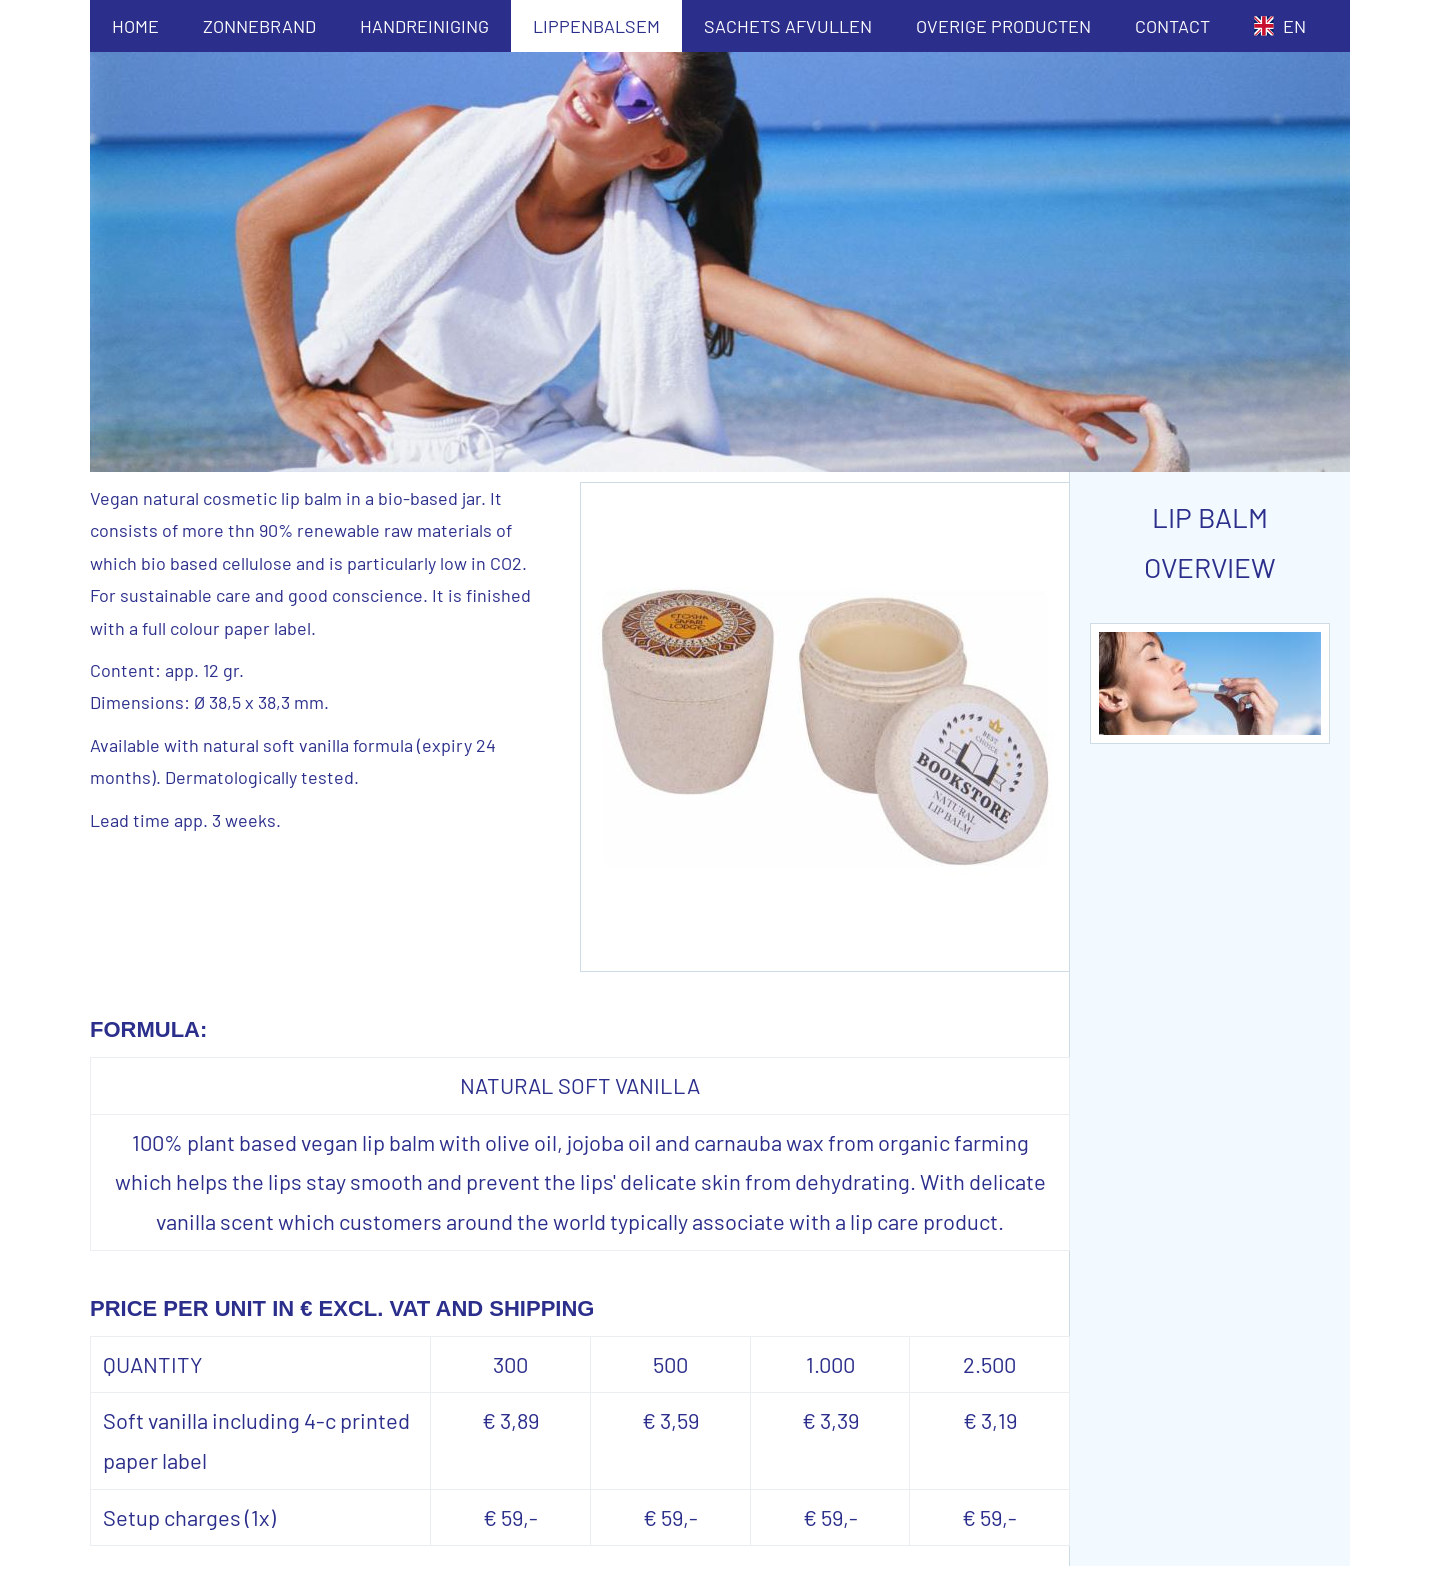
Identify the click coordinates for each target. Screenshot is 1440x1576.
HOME (135, 26)
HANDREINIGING (424, 26)
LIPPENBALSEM (596, 26)
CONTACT (1172, 26)
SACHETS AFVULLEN (788, 26)
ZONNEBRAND (259, 26)
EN (1280, 26)
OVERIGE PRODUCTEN (1003, 26)
